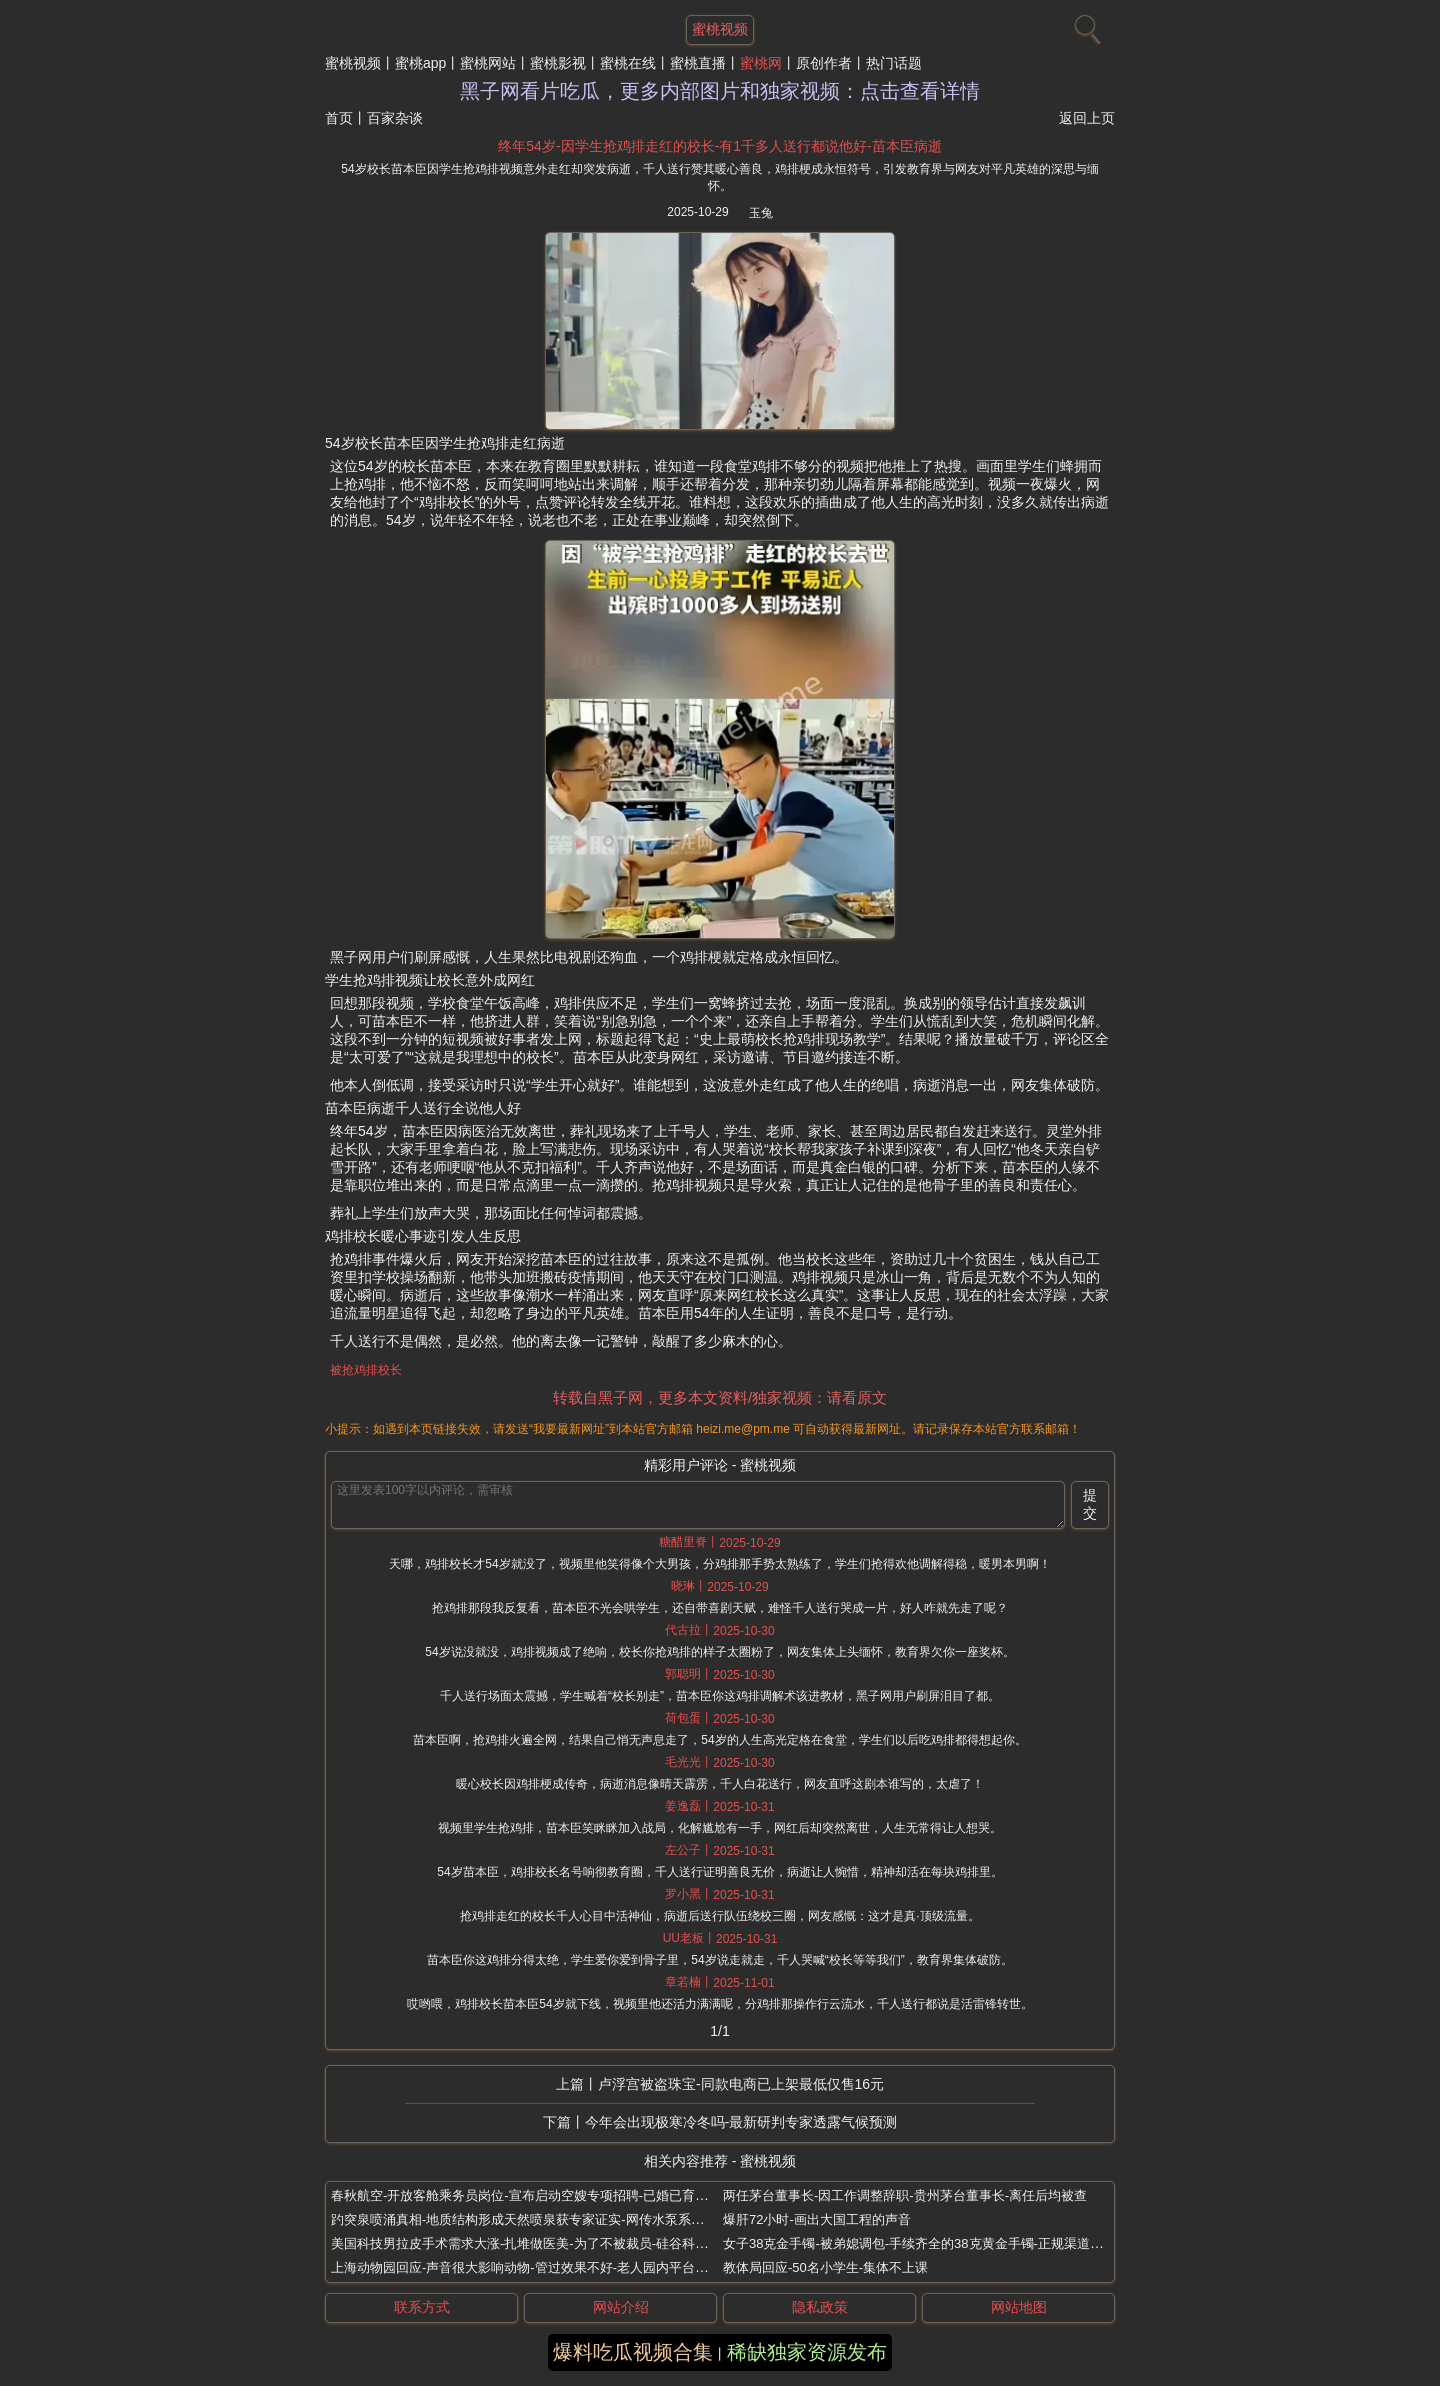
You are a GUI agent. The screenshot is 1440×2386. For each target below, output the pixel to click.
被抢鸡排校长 (366, 1370)
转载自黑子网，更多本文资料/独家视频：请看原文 (720, 1397)
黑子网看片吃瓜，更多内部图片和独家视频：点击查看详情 (720, 91)
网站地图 (1019, 2307)
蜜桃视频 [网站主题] (720, 29)
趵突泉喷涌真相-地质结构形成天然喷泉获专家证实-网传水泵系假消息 (530, 2219)
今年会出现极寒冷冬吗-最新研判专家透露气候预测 (741, 2122)
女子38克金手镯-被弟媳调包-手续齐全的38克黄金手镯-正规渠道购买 (919, 2243)
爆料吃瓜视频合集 (633, 2352)
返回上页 (1087, 118)
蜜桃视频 (353, 63)
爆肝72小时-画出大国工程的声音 (817, 2219)
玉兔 (761, 213)
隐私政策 (820, 2307)
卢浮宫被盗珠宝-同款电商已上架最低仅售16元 (741, 2084)
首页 (339, 118)
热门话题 (894, 63)
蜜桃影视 (558, 63)
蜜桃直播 (698, 63)
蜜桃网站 (488, 63)
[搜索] (1085, 25)
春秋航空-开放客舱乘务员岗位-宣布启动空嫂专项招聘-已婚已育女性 (526, 2195)
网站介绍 (621, 2307)
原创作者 (824, 63)
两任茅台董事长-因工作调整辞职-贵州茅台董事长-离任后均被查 (905, 2195)
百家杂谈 (395, 118)
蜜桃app (420, 63)
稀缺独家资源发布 (807, 2352)
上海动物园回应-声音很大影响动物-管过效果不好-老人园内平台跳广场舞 (539, 2267)
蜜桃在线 (628, 63)
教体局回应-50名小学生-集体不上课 (825, 2267)
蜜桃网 (761, 63)
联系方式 (422, 2307)
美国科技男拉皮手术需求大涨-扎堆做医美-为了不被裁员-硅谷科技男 (526, 2243)
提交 (1090, 1504)
